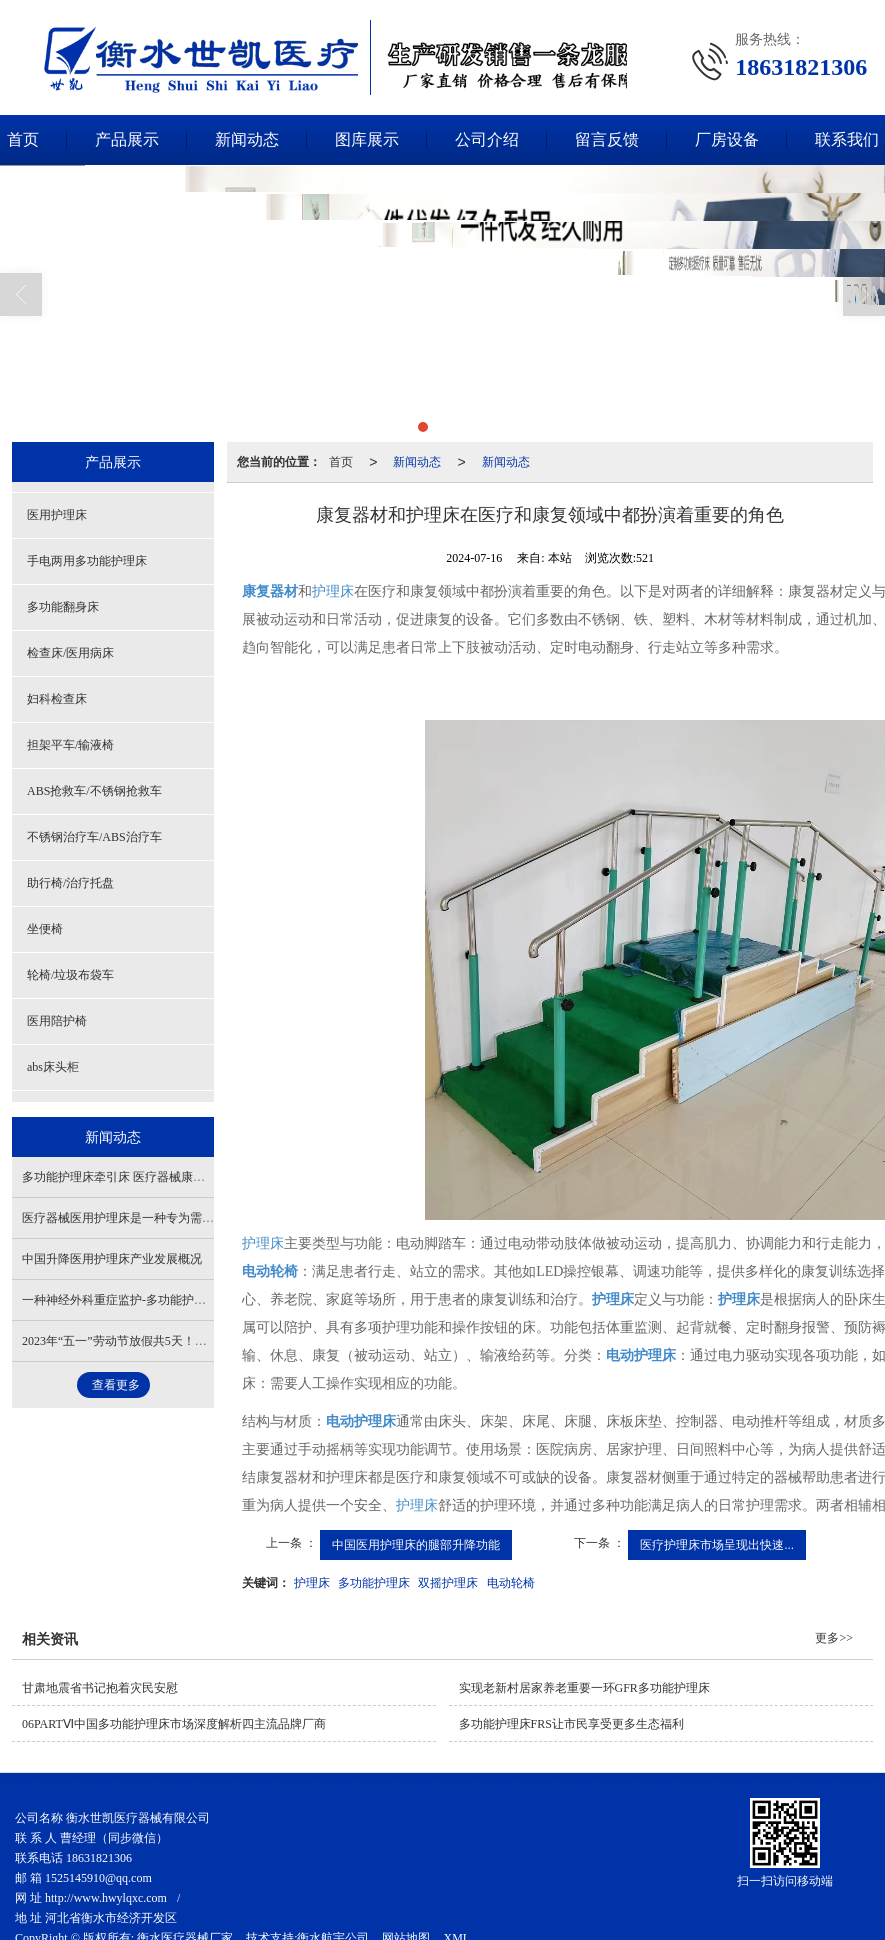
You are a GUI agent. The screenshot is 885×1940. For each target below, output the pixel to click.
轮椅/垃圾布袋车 (70, 974)
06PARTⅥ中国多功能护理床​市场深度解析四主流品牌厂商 (174, 1723)
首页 (341, 461)
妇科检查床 (57, 698)
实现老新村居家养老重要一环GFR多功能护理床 (584, 1687)
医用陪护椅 (57, 1020)
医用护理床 (57, 514)
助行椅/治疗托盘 (70, 882)
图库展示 (367, 138)
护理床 (333, 590)
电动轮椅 (511, 1582)
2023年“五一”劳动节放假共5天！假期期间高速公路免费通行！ (186, 1340)
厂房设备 (727, 138)
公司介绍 (487, 138)
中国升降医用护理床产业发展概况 (112, 1258)
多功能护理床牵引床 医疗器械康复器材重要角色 (149, 1176)
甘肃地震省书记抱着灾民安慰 (100, 1687)
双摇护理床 (448, 1582)
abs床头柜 (53, 1066)
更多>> (834, 1637)
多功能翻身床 (63, 606)
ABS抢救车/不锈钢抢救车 (94, 790)
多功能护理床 (374, 1582)
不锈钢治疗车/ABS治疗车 (94, 836)
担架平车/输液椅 (70, 744)
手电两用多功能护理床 (87, 560)
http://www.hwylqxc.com (106, 1897)
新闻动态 (247, 138)
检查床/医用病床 (70, 652)
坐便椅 (45, 928)
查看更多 (116, 1384)
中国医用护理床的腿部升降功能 (416, 1544)
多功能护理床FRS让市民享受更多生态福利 (571, 1723)
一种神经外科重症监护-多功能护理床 (120, 1299)
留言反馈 (607, 138)
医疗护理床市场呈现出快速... (717, 1544)
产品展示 (127, 138)
